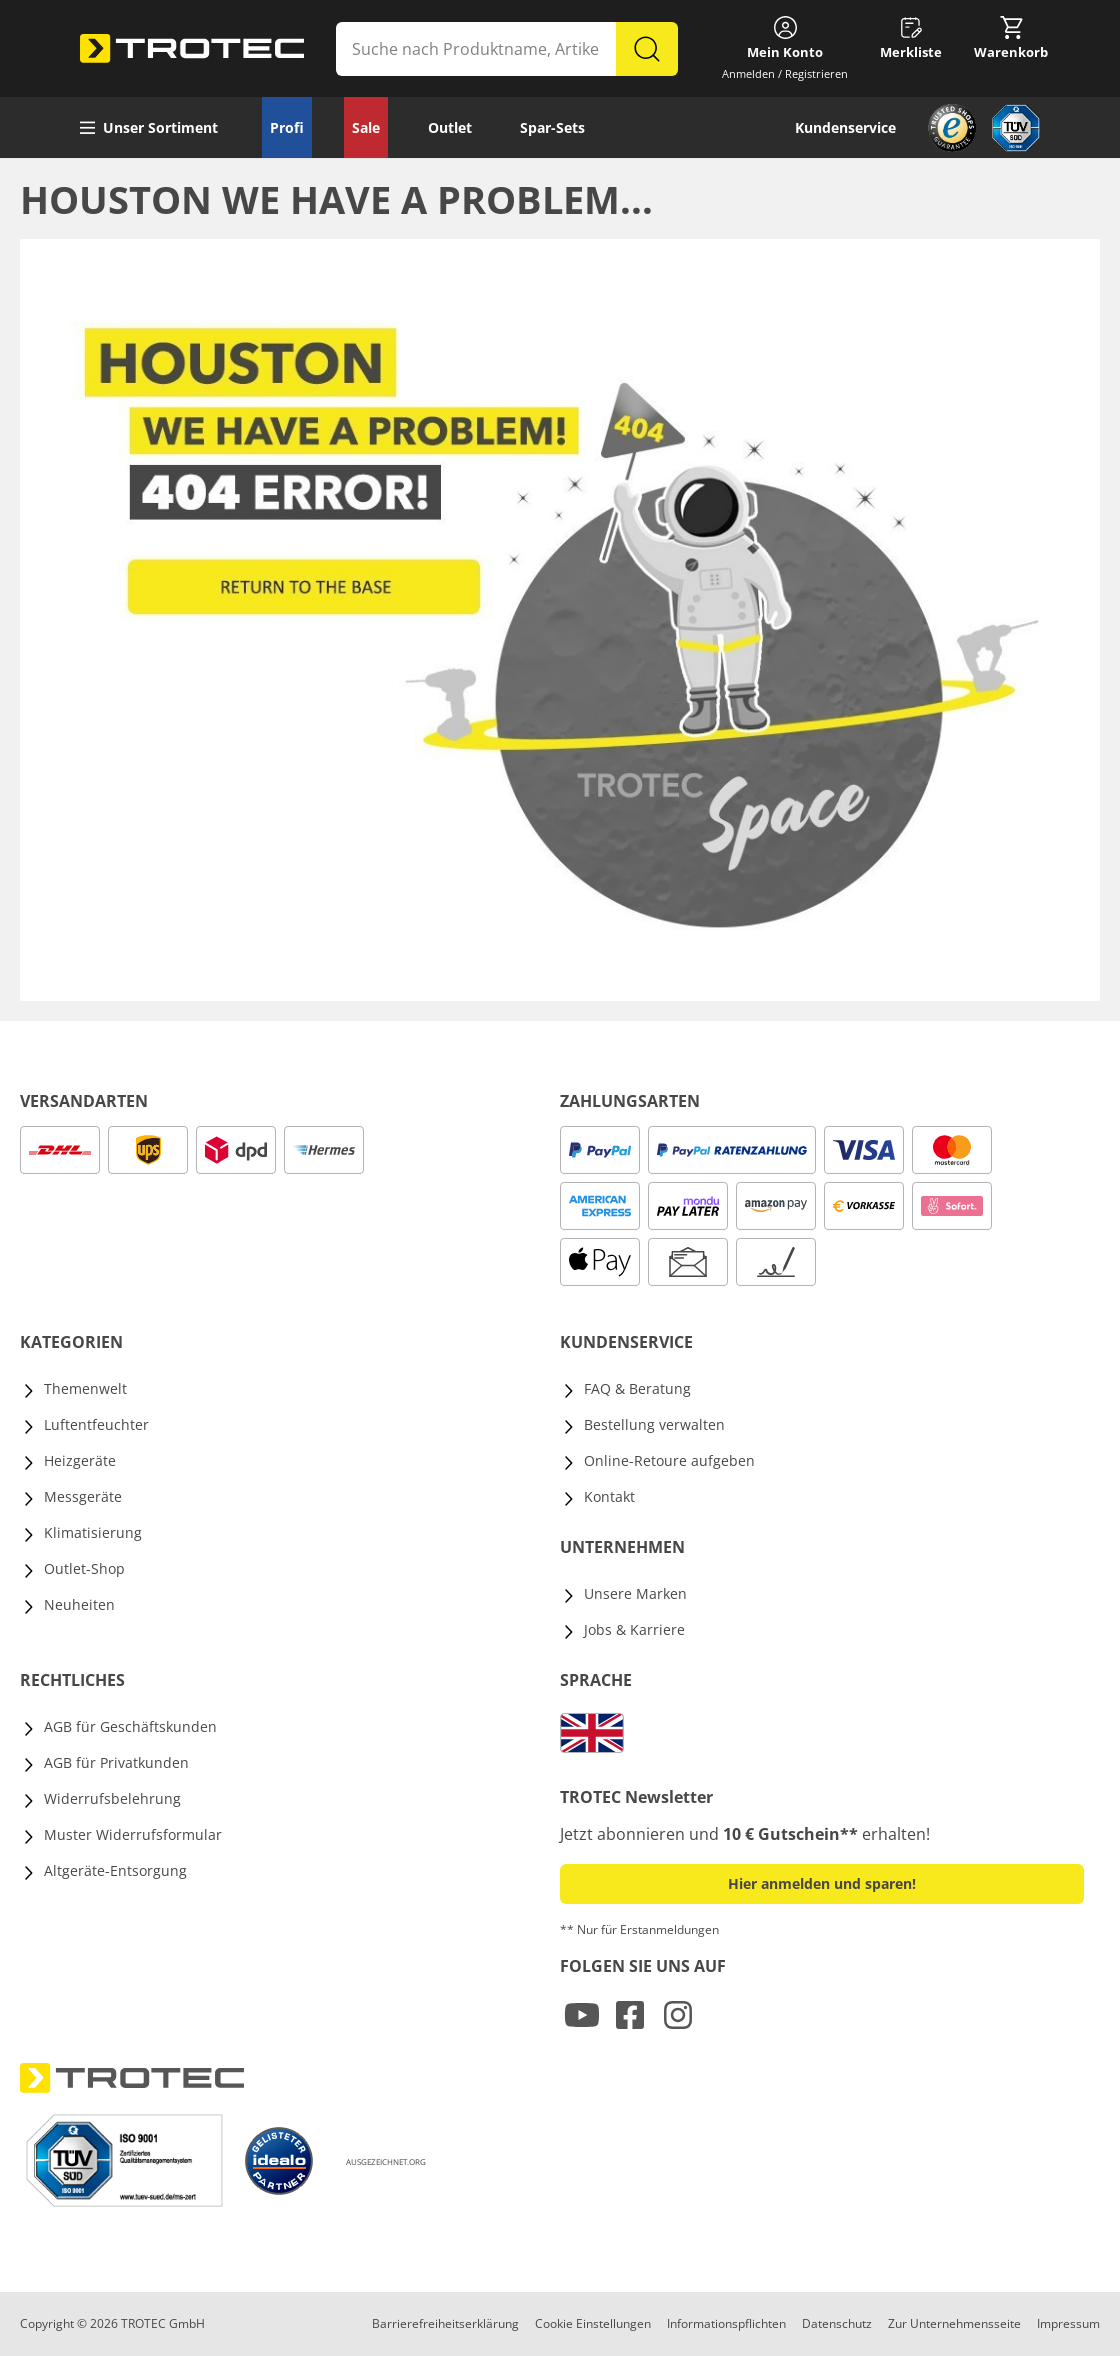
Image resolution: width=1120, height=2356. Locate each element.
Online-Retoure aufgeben (669, 1460)
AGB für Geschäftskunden (130, 1726)
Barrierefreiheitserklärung (445, 2323)
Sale (366, 127)
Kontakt (609, 1496)
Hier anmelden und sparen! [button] (822, 1883)
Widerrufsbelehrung (112, 1798)
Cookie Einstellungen (593, 2323)
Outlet (450, 127)
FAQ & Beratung (637, 1388)
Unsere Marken (635, 1593)
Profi (287, 127)
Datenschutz (837, 2323)
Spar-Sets (552, 127)
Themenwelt (85, 1388)
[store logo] (192, 49)
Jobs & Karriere (634, 1629)
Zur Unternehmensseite (954, 2323)
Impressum (1068, 2323)
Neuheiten (79, 1604)
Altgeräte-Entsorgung (115, 1870)
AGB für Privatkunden (116, 1762)
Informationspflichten (726, 2323)
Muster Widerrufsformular (133, 1834)
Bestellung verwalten (654, 1424)
